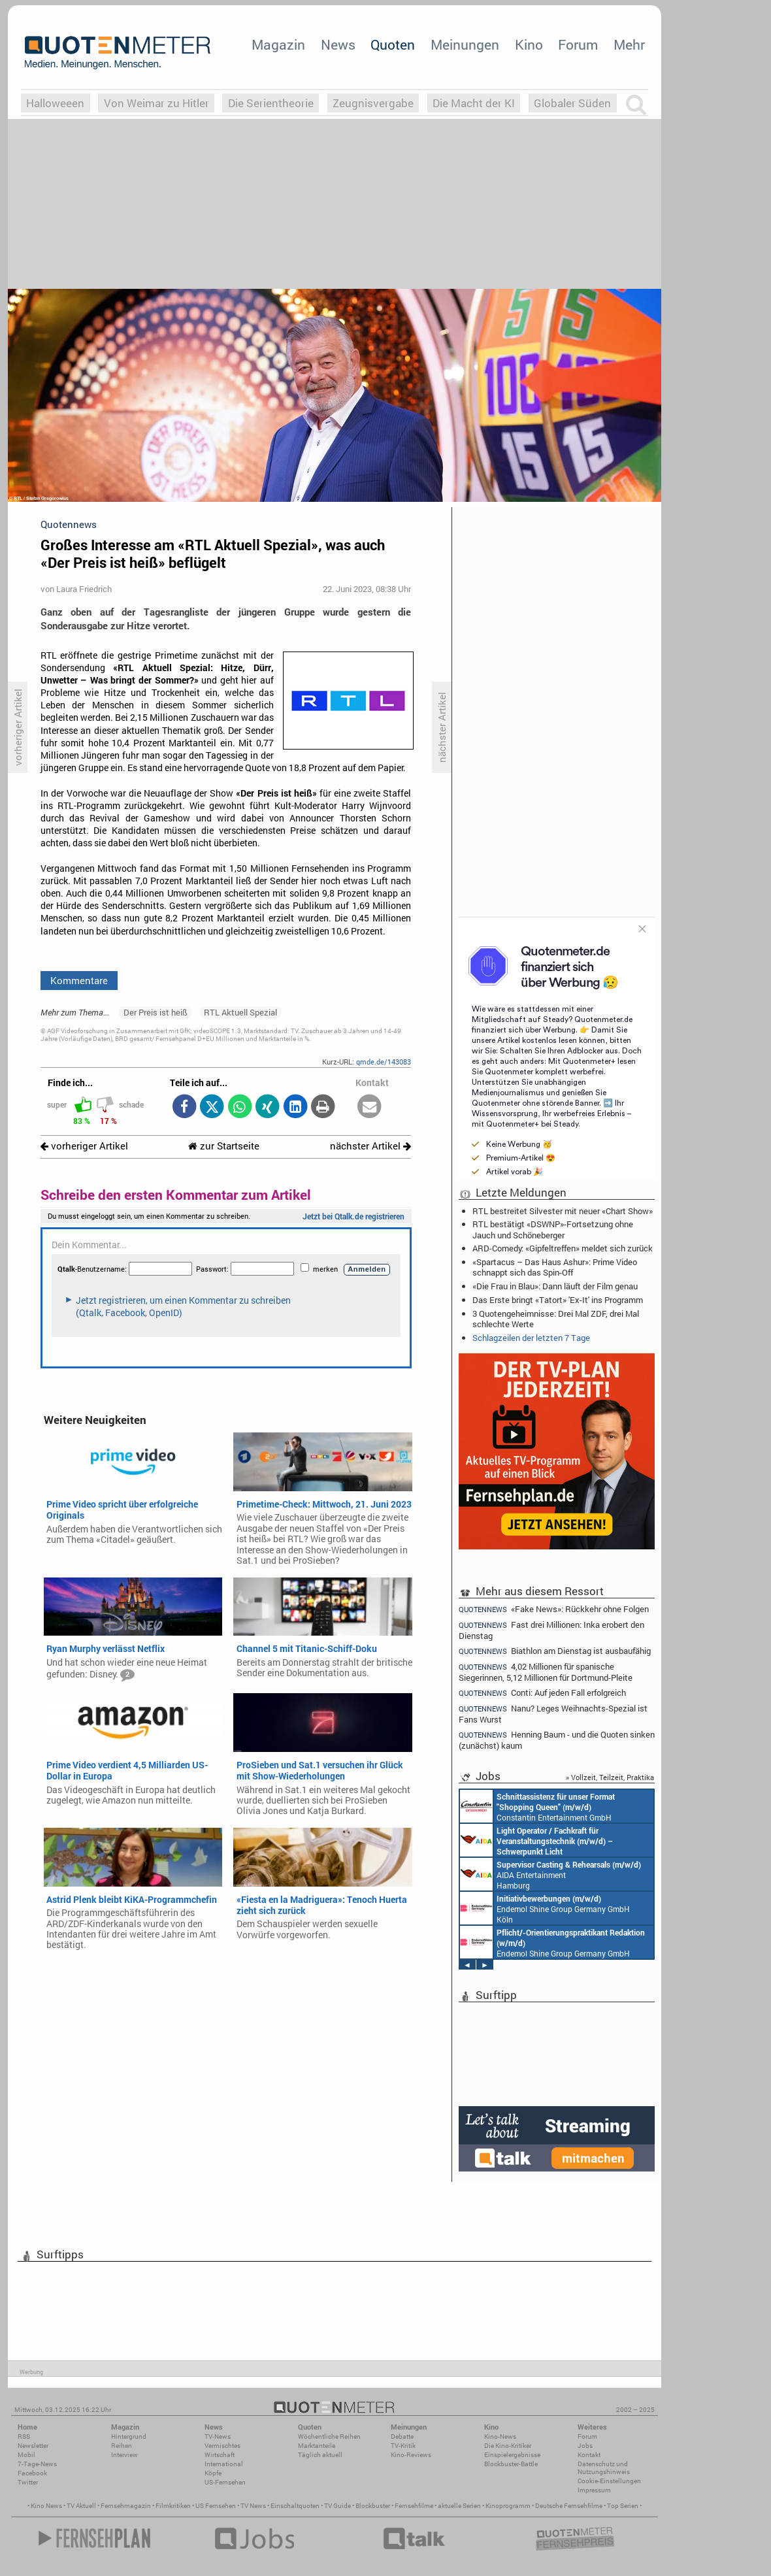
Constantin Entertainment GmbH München (537, 1806)
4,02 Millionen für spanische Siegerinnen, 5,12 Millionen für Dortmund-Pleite (545, 1672)
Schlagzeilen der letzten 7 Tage (531, 1338)
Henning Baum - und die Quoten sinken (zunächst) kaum (557, 1740)
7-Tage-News (37, 2464)
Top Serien (622, 2506)
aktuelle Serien (459, 2506)
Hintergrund (128, 2436)
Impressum (594, 2490)
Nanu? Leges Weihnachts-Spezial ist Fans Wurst (553, 1714)
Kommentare (79, 980)
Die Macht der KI (474, 102)
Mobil (26, 2455)
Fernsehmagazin (126, 2506)
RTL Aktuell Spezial (240, 1012)
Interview (124, 2455)
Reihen (121, 2445)
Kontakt (589, 2455)
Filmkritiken (173, 2506)
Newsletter (33, 2445)
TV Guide (337, 2506)
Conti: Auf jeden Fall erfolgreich (542, 1692)
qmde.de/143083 (383, 1061)
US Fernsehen (215, 2506)
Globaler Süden (572, 102)
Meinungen (465, 44)
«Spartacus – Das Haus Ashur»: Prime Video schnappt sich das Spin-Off (554, 1267)
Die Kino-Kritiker (507, 2445)
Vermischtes (222, 2445)
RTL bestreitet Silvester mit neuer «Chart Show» (562, 1211)
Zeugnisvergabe (373, 102)
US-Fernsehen (225, 2482)
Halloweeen (55, 102)
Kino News (46, 2506)
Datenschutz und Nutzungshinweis (604, 2468)
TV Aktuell (81, 2506)
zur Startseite (223, 1146)
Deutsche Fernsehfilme (568, 2506)
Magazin (278, 44)
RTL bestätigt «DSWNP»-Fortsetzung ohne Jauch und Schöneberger (552, 1229)
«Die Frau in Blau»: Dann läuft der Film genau (555, 1286)
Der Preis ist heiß (155, 1012)
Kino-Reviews (411, 2455)
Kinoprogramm (508, 2506)
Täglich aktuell (320, 2455)
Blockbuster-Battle (511, 2464)
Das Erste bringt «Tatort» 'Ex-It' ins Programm (557, 1300)
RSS (24, 2436)
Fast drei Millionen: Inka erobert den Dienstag (551, 1630)
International (224, 2464)
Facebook (32, 2473)
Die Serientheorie (271, 102)
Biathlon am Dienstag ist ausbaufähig (555, 1651)
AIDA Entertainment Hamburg (550, 1874)
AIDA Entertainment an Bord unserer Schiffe (536, 1840)
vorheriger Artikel (84, 1146)
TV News (253, 2506)
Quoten (392, 44)
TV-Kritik (403, 2445)
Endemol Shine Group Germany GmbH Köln (545, 1908)
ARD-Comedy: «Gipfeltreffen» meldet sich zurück (562, 1248)
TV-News (218, 2436)
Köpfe (213, 2473)
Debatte (402, 2436)
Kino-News (500, 2436)
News (338, 44)
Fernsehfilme (414, 2506)
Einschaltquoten (295, 2506)
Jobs (585, 2445)
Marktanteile (316, 2445)
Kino (529, 44)
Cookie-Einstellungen (609, 2481)
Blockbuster (372, 2506)
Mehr (629, 44)
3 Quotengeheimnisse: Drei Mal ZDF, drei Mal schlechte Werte (555, 1319)
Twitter (28, 2482)
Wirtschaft (220, 2455)
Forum (578, 44)
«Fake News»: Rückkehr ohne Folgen (554, 1609)
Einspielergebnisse (512, 2455)
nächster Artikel (370, 1146)
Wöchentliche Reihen (329, 2436)
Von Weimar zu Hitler (156, 102)
